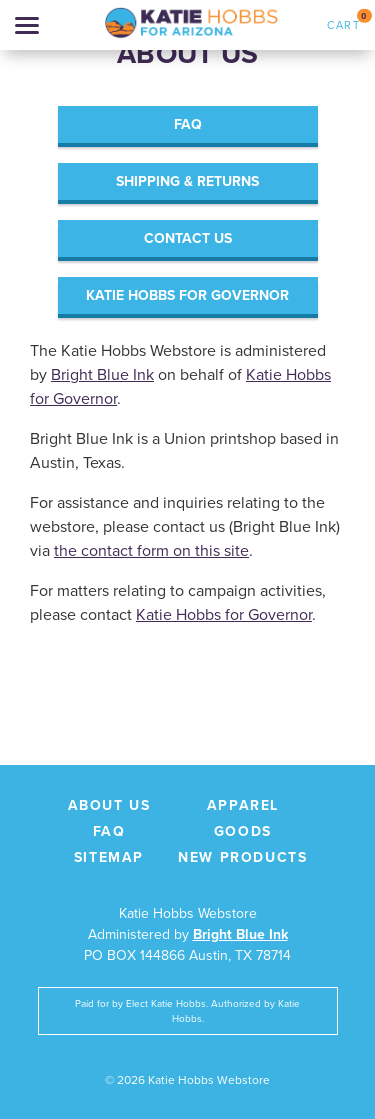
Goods (243, 831)
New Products (242, 857)
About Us (109, 805)
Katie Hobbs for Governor (187, 295)
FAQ (188, 124)
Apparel (243, 805)
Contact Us (188, 238)
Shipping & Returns (187, 181)
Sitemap (109, 857)
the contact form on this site (151, 550)
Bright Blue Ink (102, 374)
